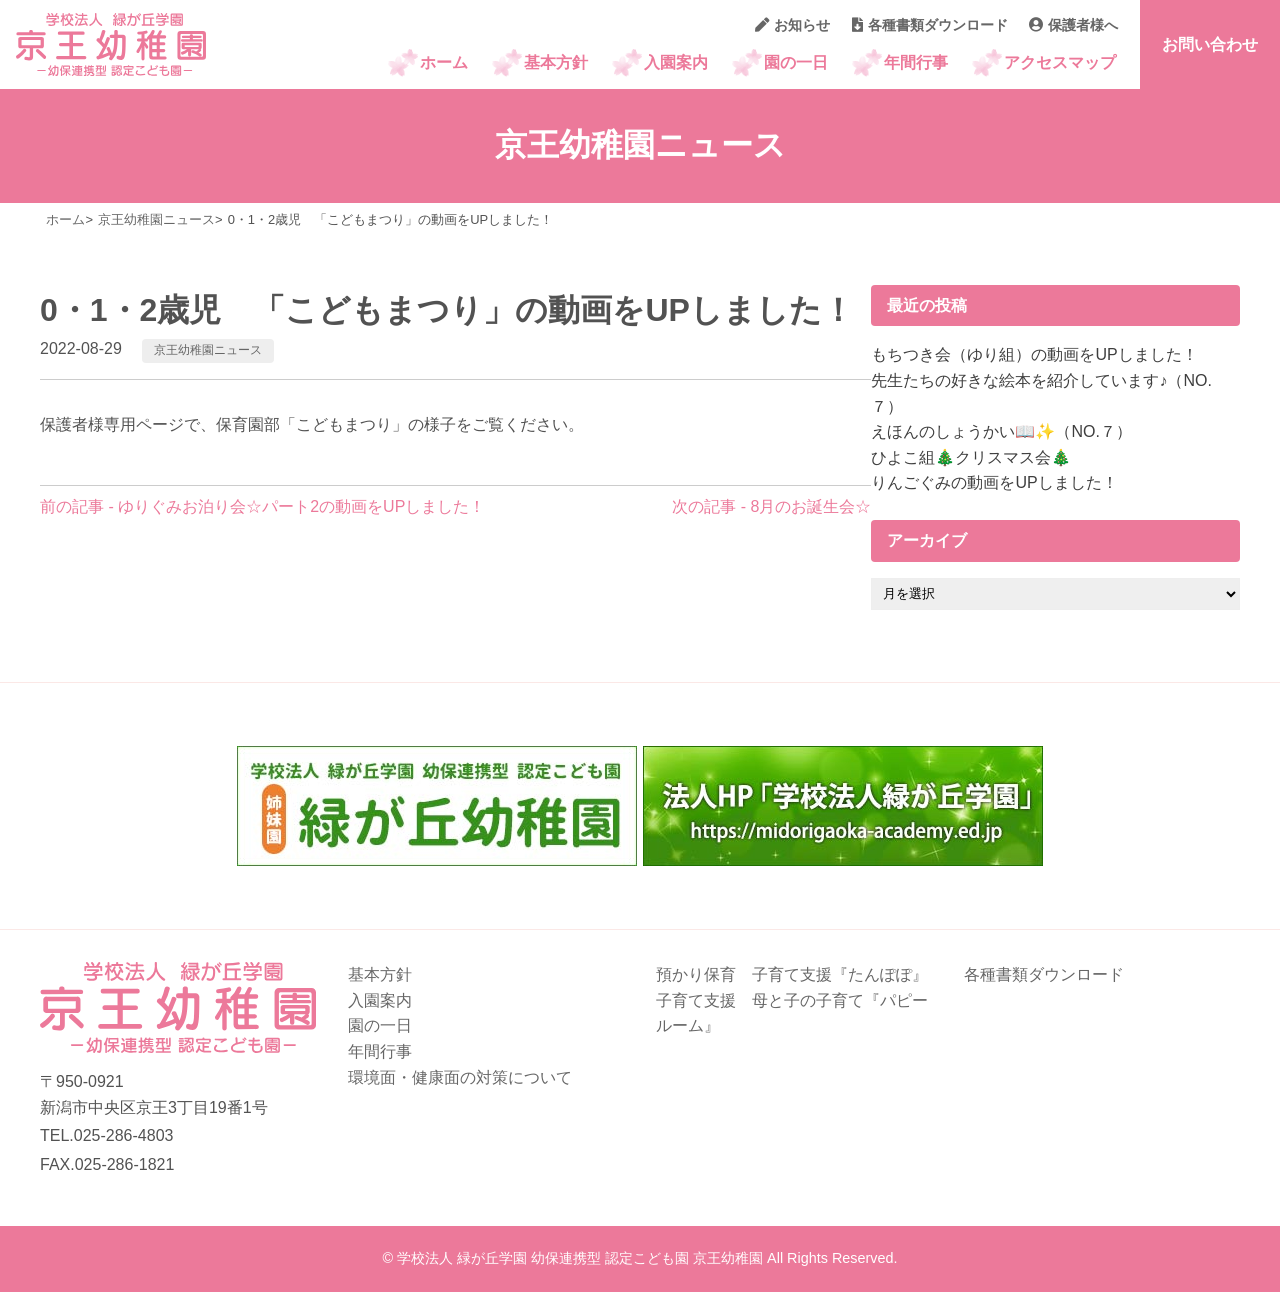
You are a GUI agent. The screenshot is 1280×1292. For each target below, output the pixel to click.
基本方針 (556, 62)
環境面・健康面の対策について (460, 1077)
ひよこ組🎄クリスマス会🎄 (971, 457)
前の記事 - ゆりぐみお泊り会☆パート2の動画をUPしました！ (262, 506)
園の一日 (796, 62)
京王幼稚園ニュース (208, 350)
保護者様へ (1073, 25)
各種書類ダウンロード (930, 25)
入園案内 (676, 62)
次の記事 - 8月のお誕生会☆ (771, 506)
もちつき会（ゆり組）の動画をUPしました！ (1034, 354)
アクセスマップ (1060, 62)
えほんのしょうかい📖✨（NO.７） (1001, 431)
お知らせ (792, 25)
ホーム (444, 62)
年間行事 (916, 62)
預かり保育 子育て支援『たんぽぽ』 (792, 974)
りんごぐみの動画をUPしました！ (994, 482)
